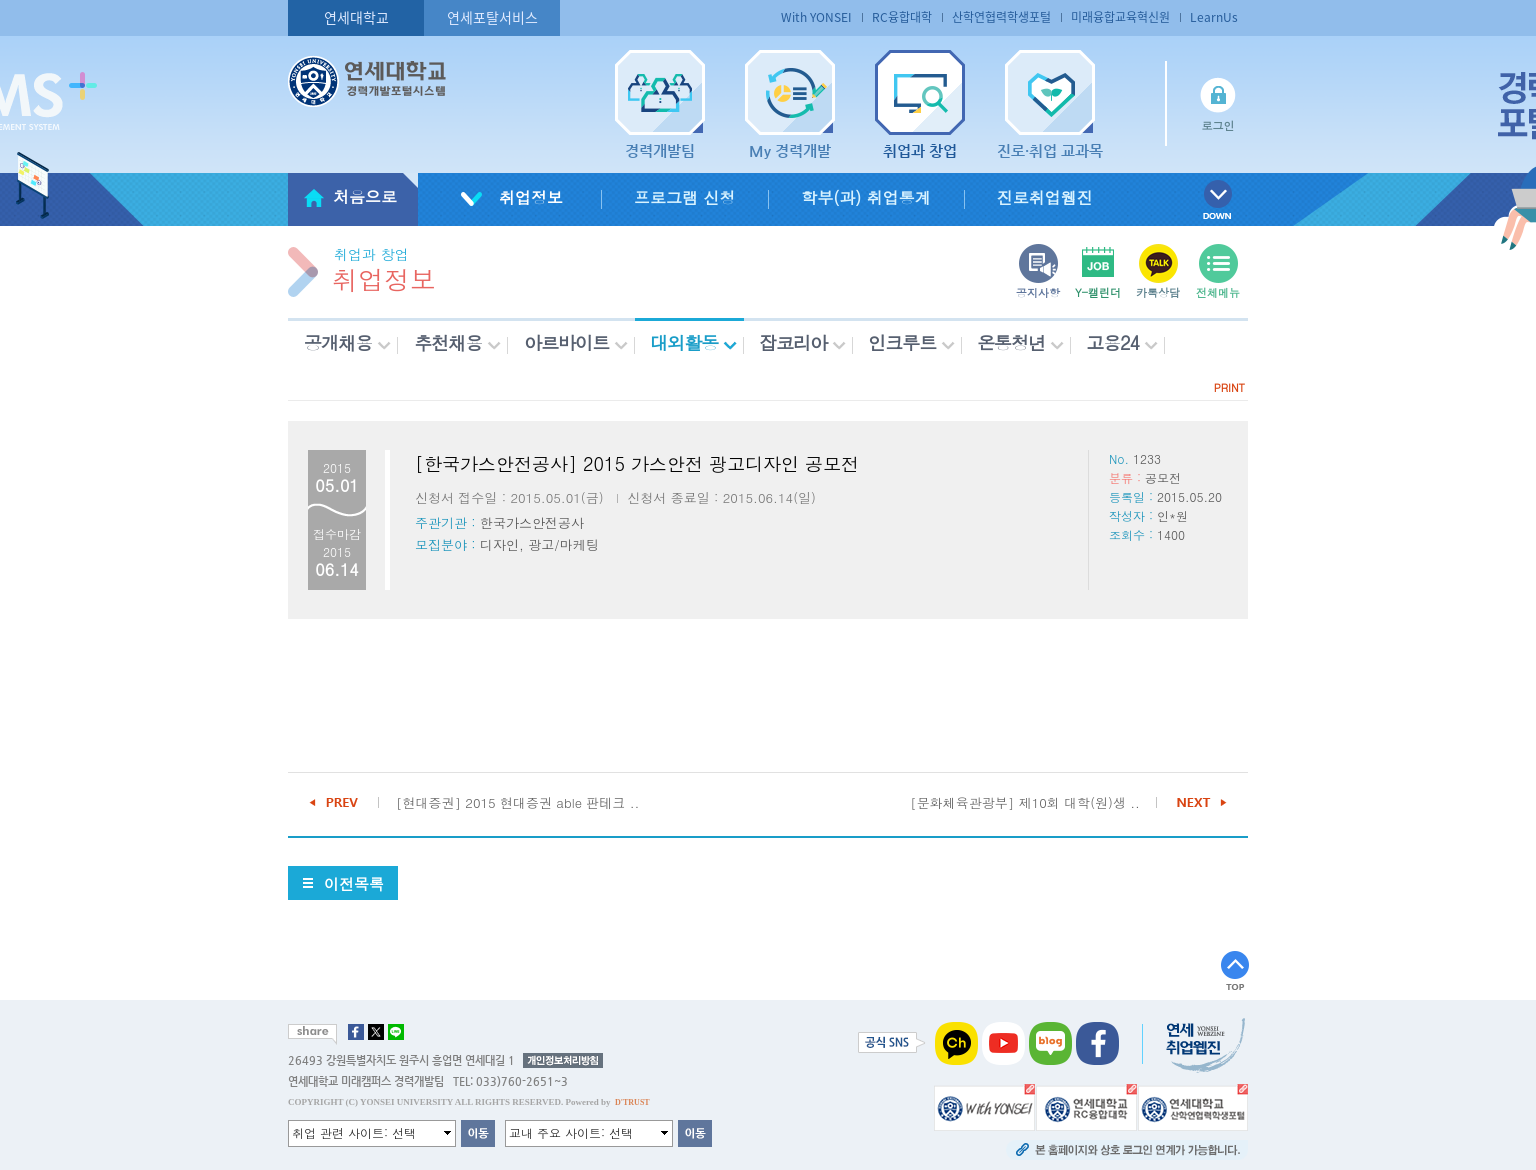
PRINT (1229, 387)
